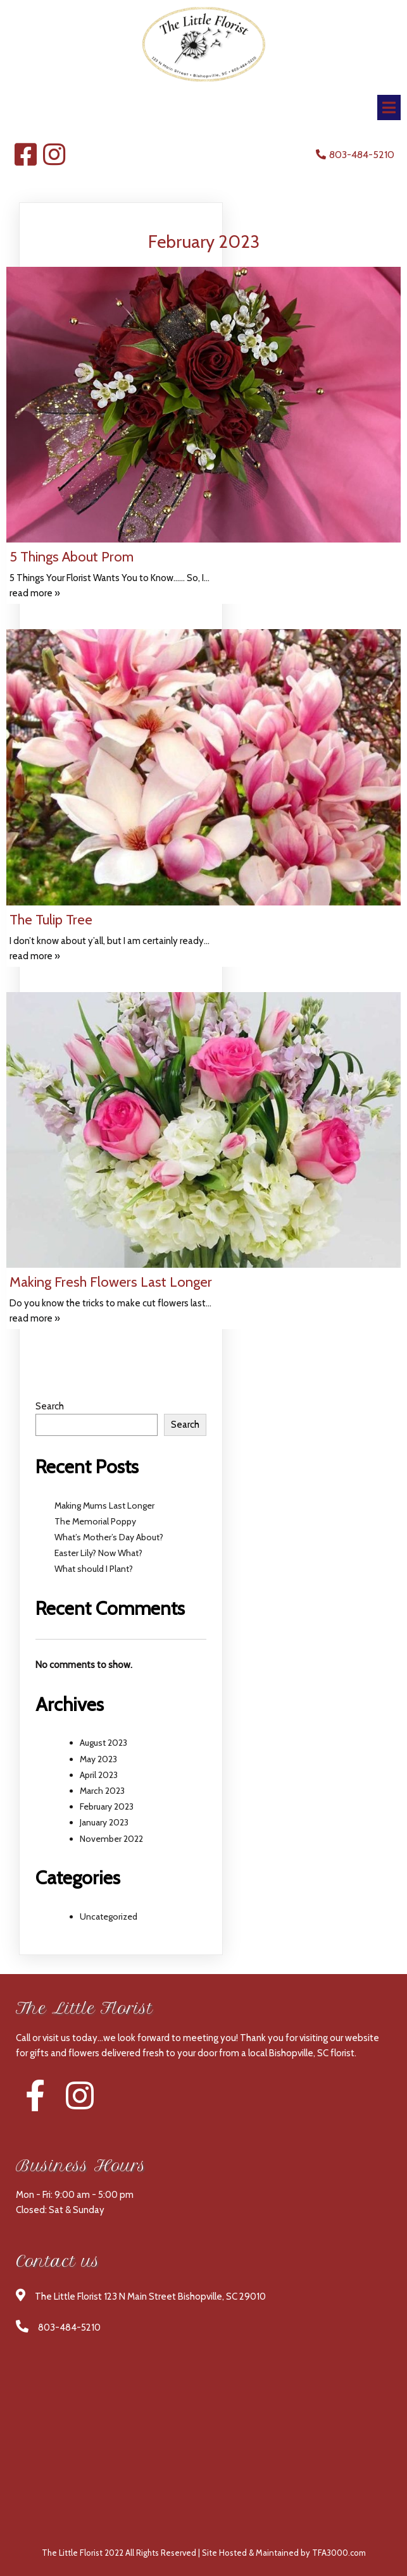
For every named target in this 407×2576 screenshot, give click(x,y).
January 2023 (104, 1822)
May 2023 (98, 1759)
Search (49, 1406)
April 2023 (99, 1775)
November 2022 (111, 1838)
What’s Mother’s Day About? (108, 1537)
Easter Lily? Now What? (98, 1553)
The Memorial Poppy (95, 1521)
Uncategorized (108, 1916)
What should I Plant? (93, 1568)
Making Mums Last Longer (104, 1505)
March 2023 (102, 1790)
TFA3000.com (339, 2553)
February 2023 (107, 1806)
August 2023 (103, 1742)
